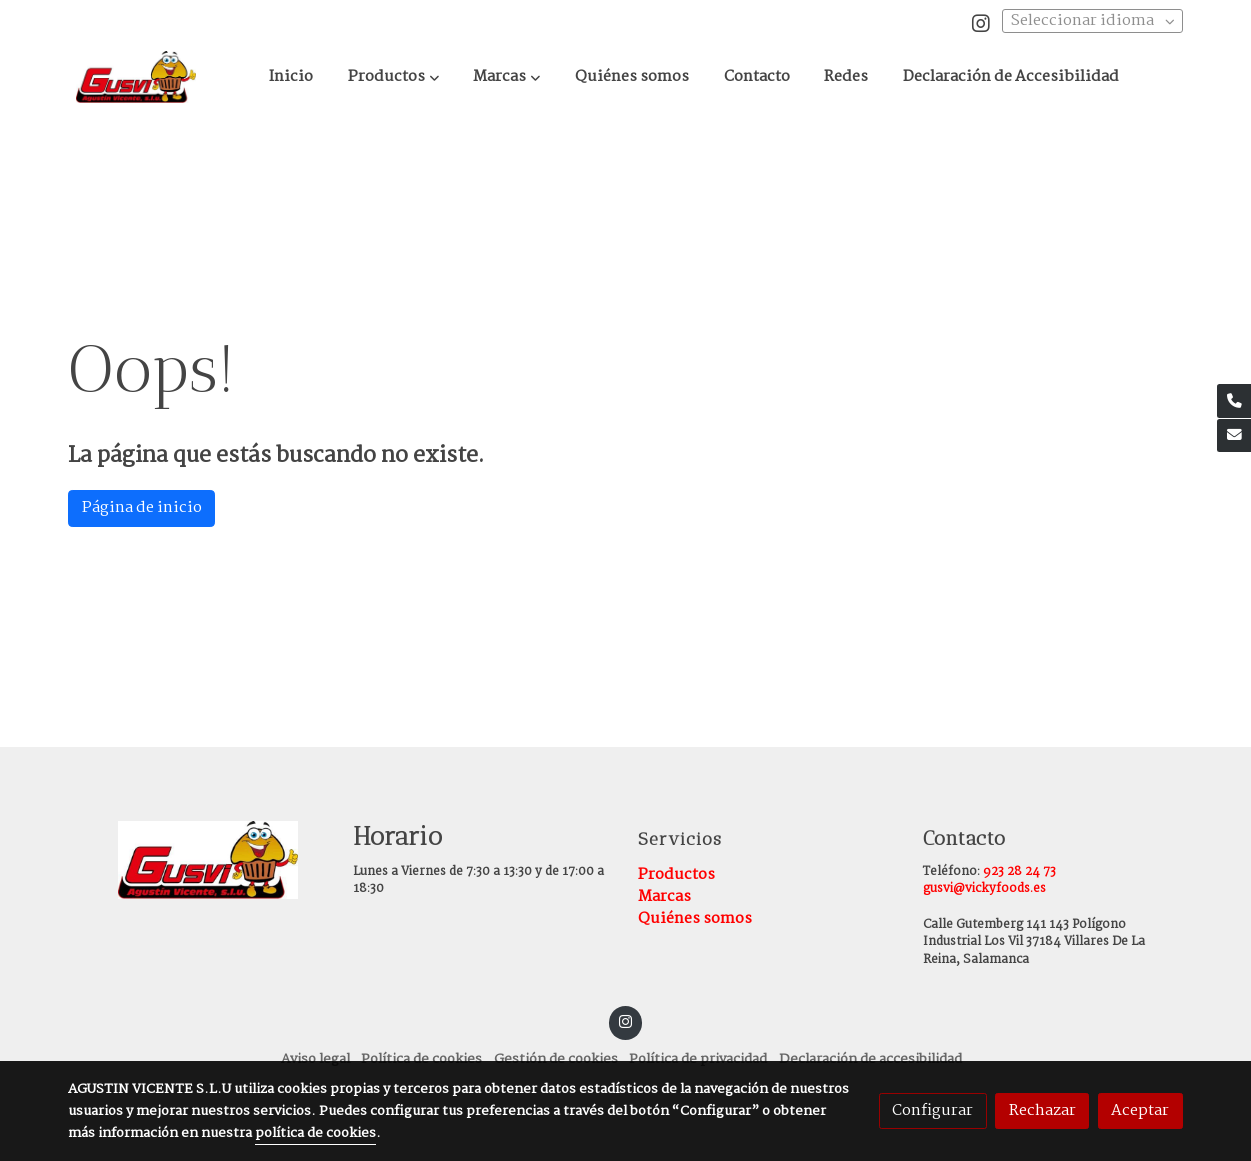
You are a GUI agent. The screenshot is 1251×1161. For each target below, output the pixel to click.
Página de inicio (142, 507)
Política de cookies (421, 1059)
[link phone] (1234, 401)
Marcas (664, 896)
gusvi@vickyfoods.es (984, 889)
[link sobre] (197, 860)
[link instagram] (981, 22)
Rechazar (1042, 1110)
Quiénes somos (695, 918)
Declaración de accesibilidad (870, 1059)
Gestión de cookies (556, 1059)
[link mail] (1234, 436)
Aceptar (1140, 1110)
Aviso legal (315, 1059)
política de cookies (315, 1133)
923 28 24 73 (1019, 872)
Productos (676, 874)
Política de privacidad (698, 1059)
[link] (136, 77)
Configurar (932, 1110)
